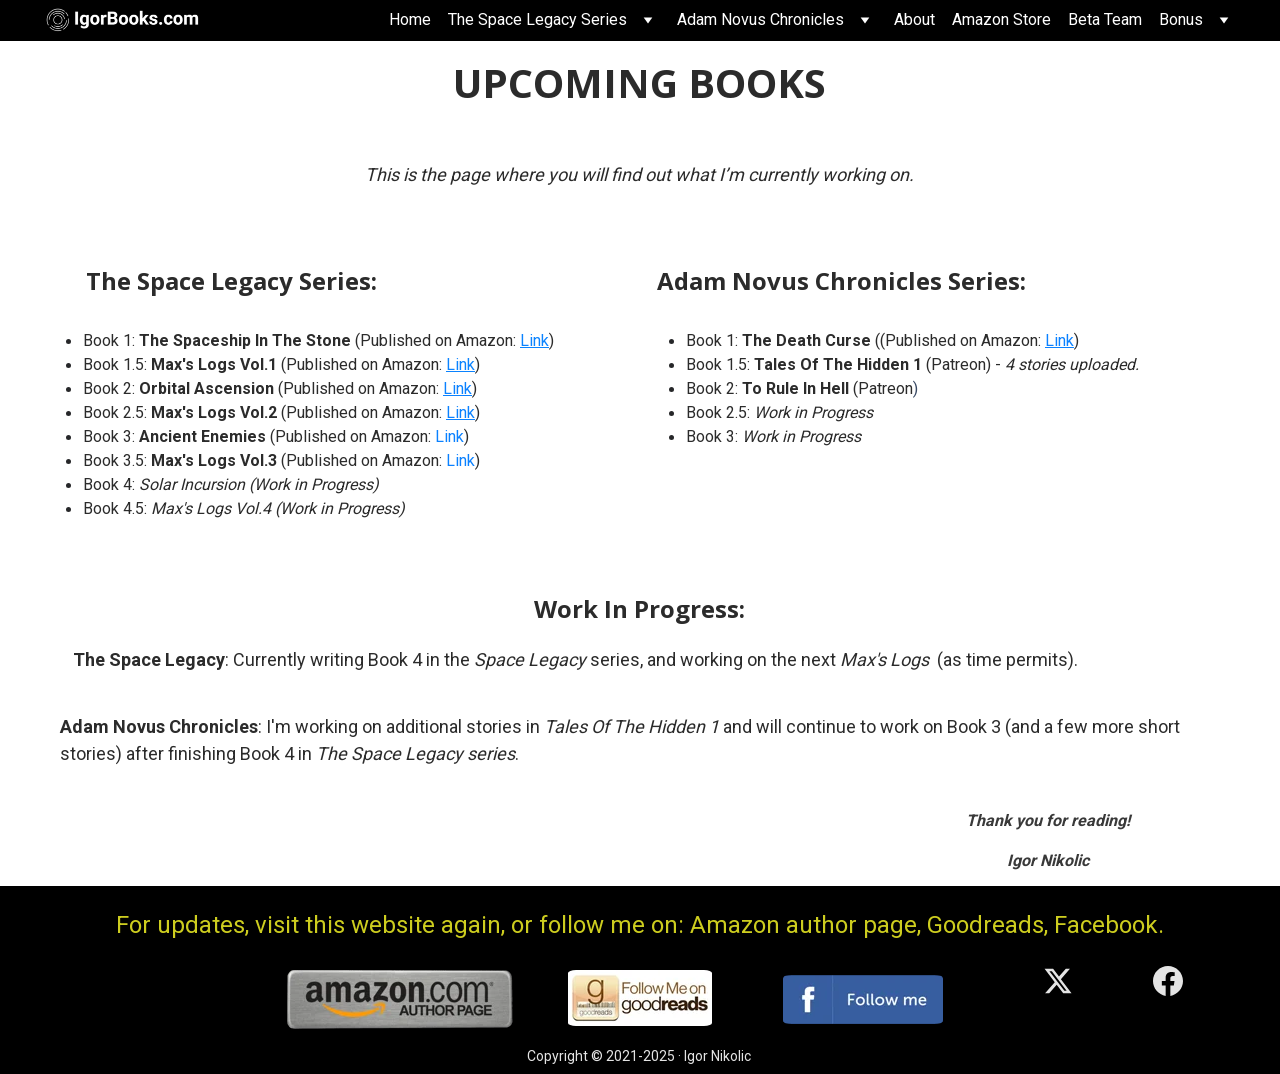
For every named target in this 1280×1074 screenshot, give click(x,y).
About (914, 19)
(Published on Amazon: (350, 436)
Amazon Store (1001, 19)
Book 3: (111, 436)
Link (534, 340)
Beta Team (1105, 19)
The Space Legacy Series (537, 19)
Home (410, 19)
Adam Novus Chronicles (760, 19)
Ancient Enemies (202, 436)
